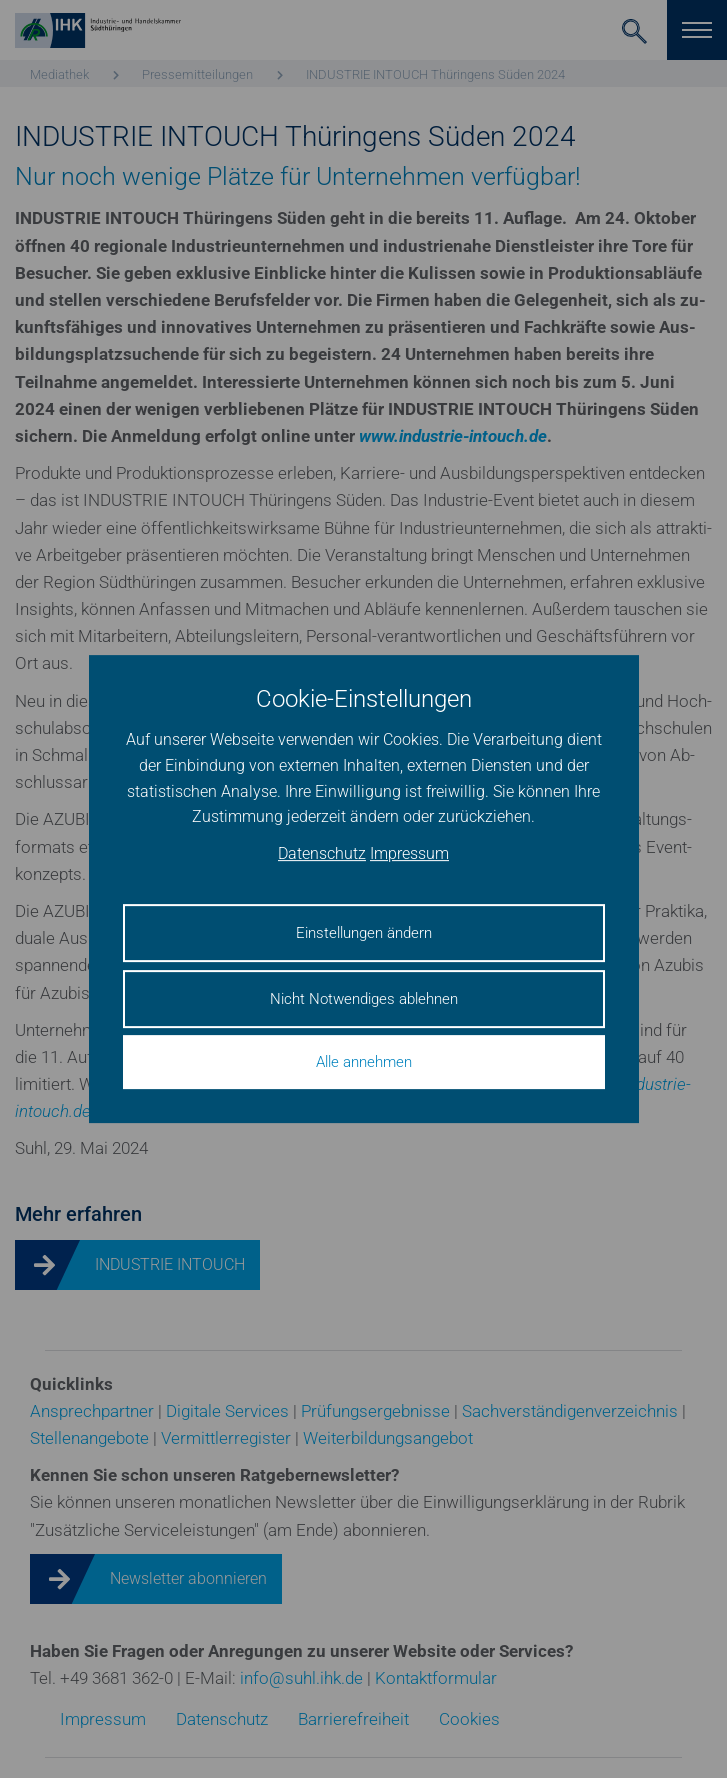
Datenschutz (322, 853)
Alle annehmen (364, 1062)
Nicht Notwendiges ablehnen (364, 999)
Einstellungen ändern (364, 933)
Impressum (409, 853)
